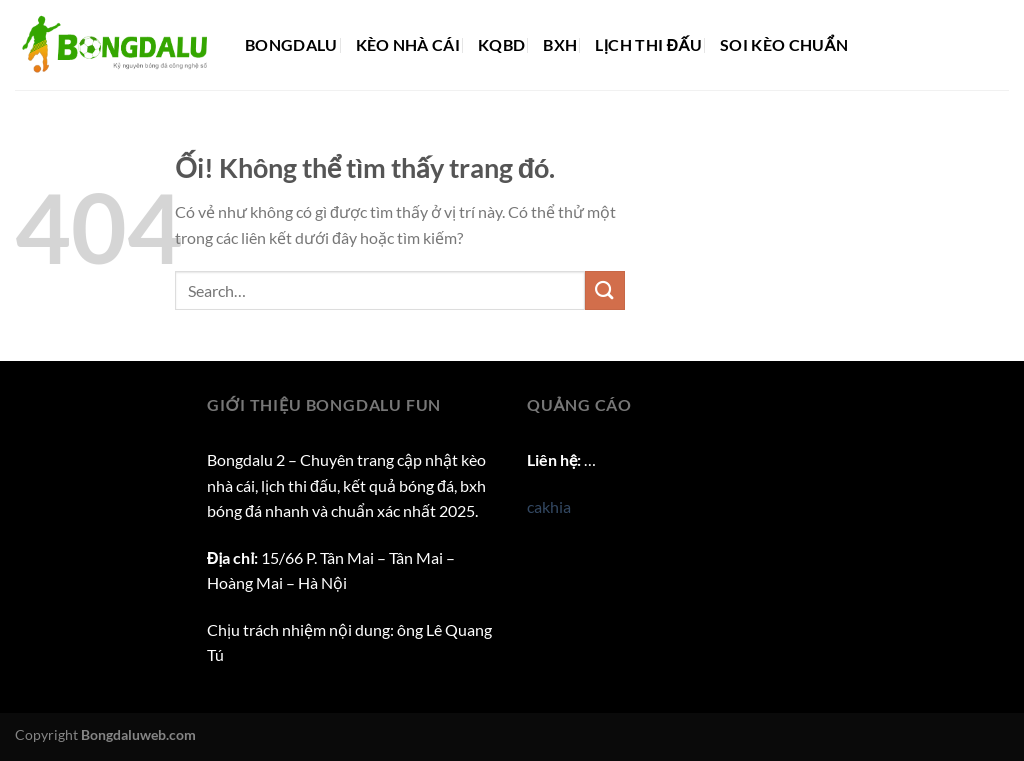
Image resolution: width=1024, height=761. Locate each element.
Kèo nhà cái (408, 44)
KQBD (501, 44)
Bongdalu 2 (246, 459)
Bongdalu (291, 44)
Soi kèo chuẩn (784, 44)
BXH (560, 44)
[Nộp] (605, 290)
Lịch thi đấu (648, 44)
